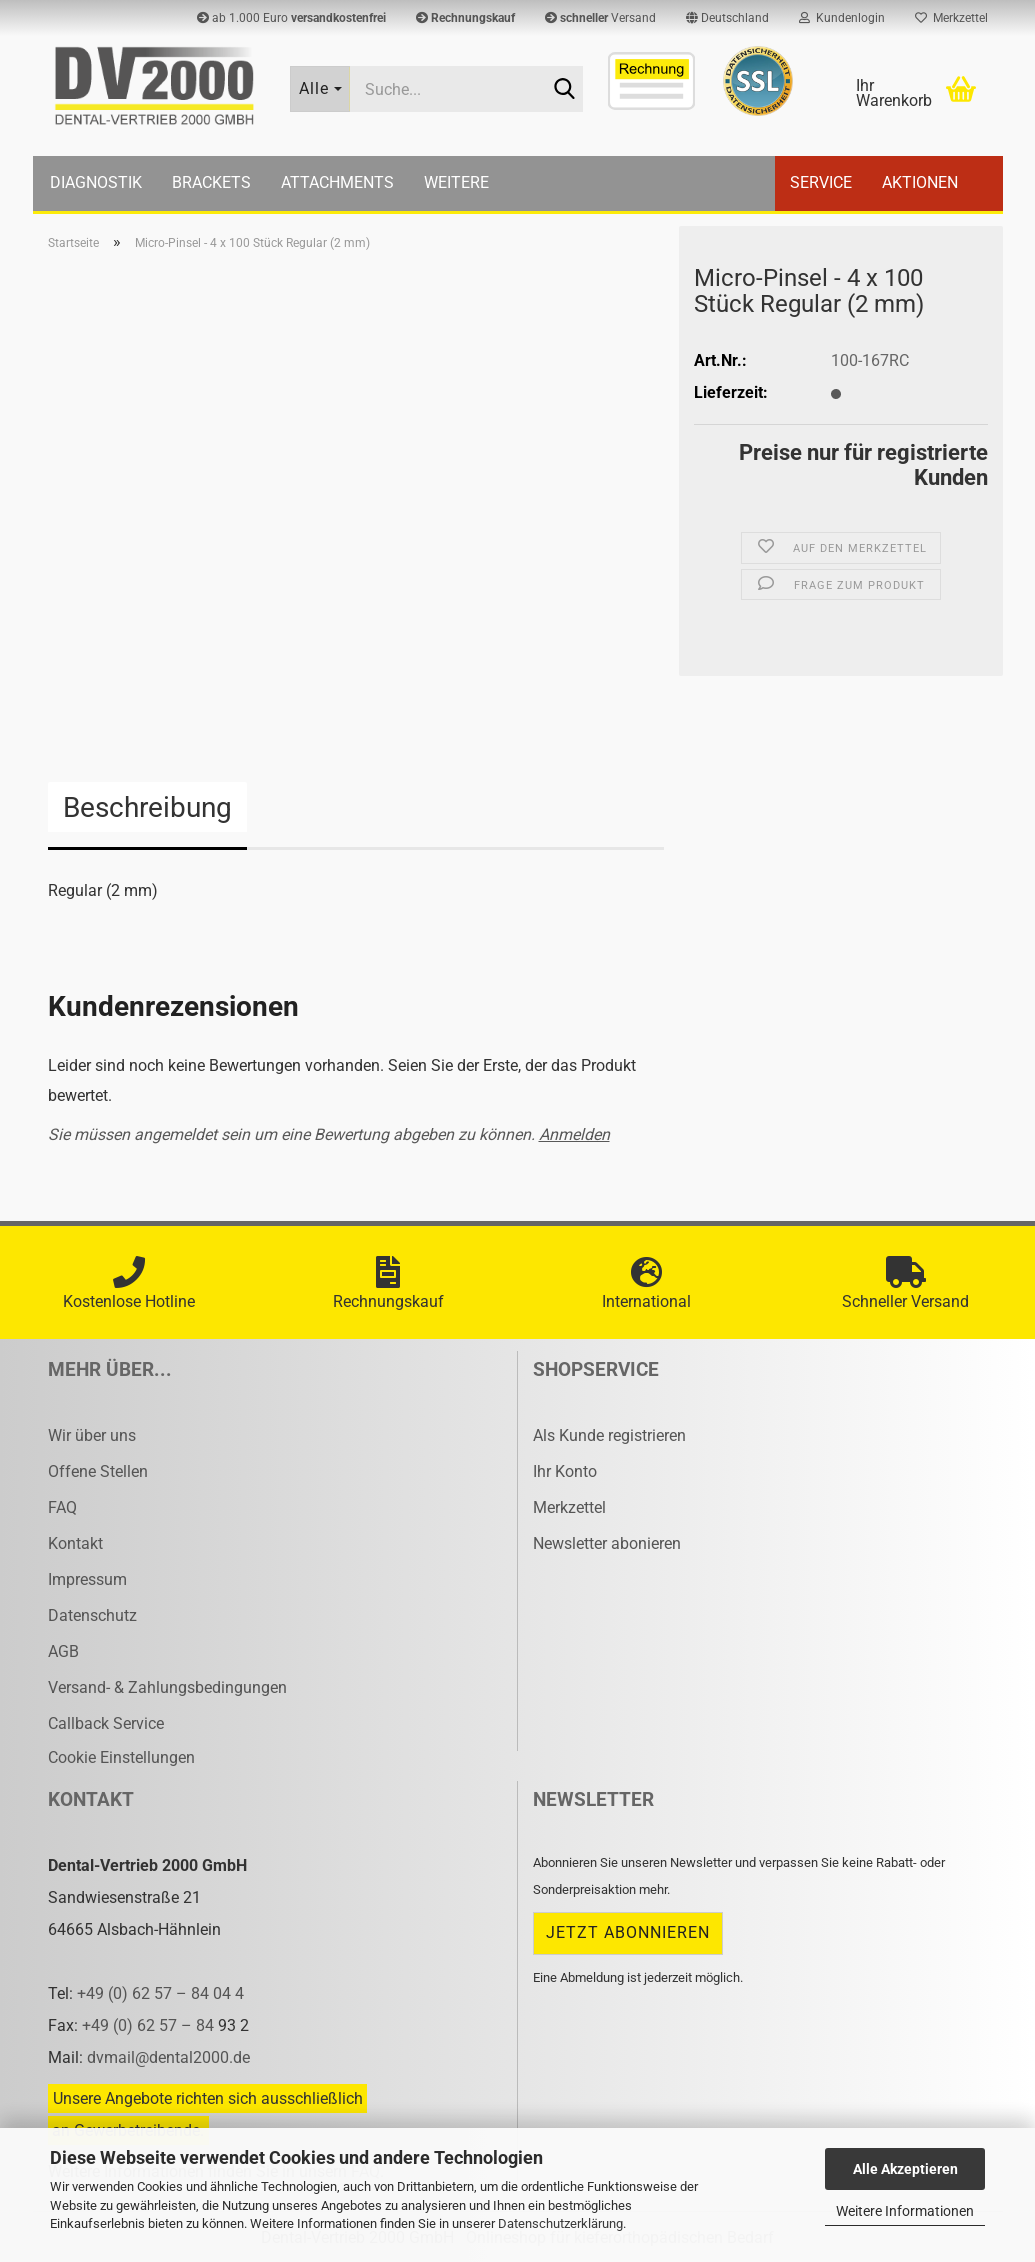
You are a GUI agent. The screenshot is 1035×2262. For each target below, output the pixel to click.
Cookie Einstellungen (121, 1757)
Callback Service (106, 1723)
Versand (600, 18)
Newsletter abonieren (607, 1543)
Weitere (456, 182)
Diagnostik (96, 182)
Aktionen (920, 182)
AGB (63, 1651)
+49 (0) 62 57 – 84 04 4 (160, 1993)
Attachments (337, 182)
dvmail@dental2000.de (168, 2057)
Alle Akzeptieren (905, 2169)
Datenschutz (92, 1615)
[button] (727, 18)
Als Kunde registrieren (609, 1435)
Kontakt (75, 1543)
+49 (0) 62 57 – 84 (150, 2025)
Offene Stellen (98, 1471)
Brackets (211, 182)
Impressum (87, 1579)
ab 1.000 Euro (291, 18)
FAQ (62, 1507)
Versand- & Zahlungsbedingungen (167, 1687)
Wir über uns (92, 1435)
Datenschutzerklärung (560, 2223)
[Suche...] (320, 89)
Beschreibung (147, 807)
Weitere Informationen (905, 2211)
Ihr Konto (565, 1471)
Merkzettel (951, 18)
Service (821, 182)
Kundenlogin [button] (842, 18)
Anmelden (574, 1134)
